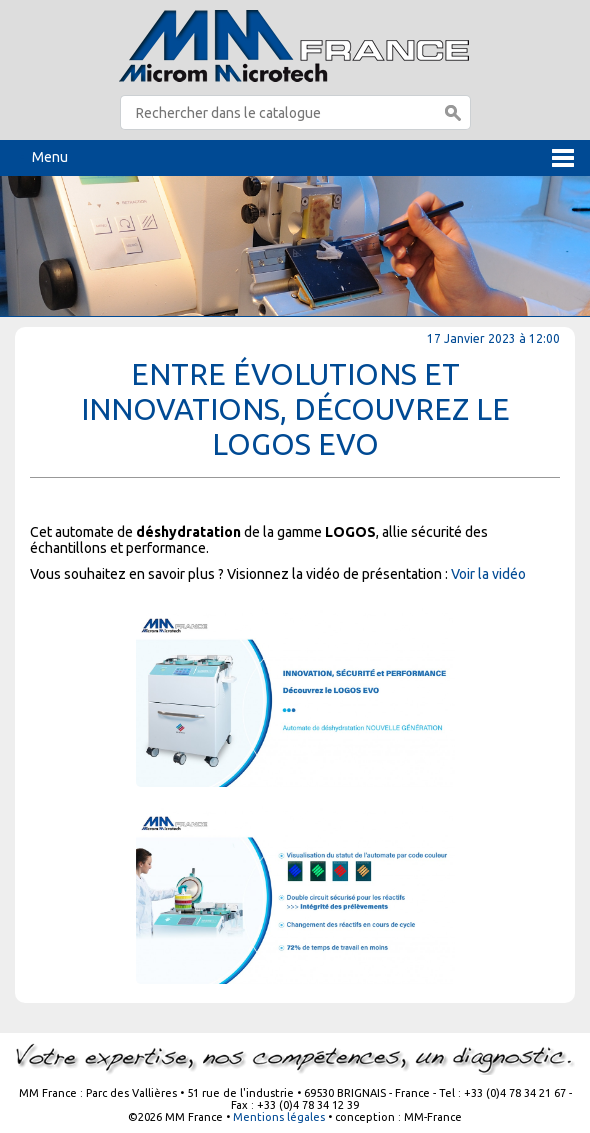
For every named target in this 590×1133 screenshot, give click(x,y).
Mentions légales (279, 1117)
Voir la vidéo (488, 574)
